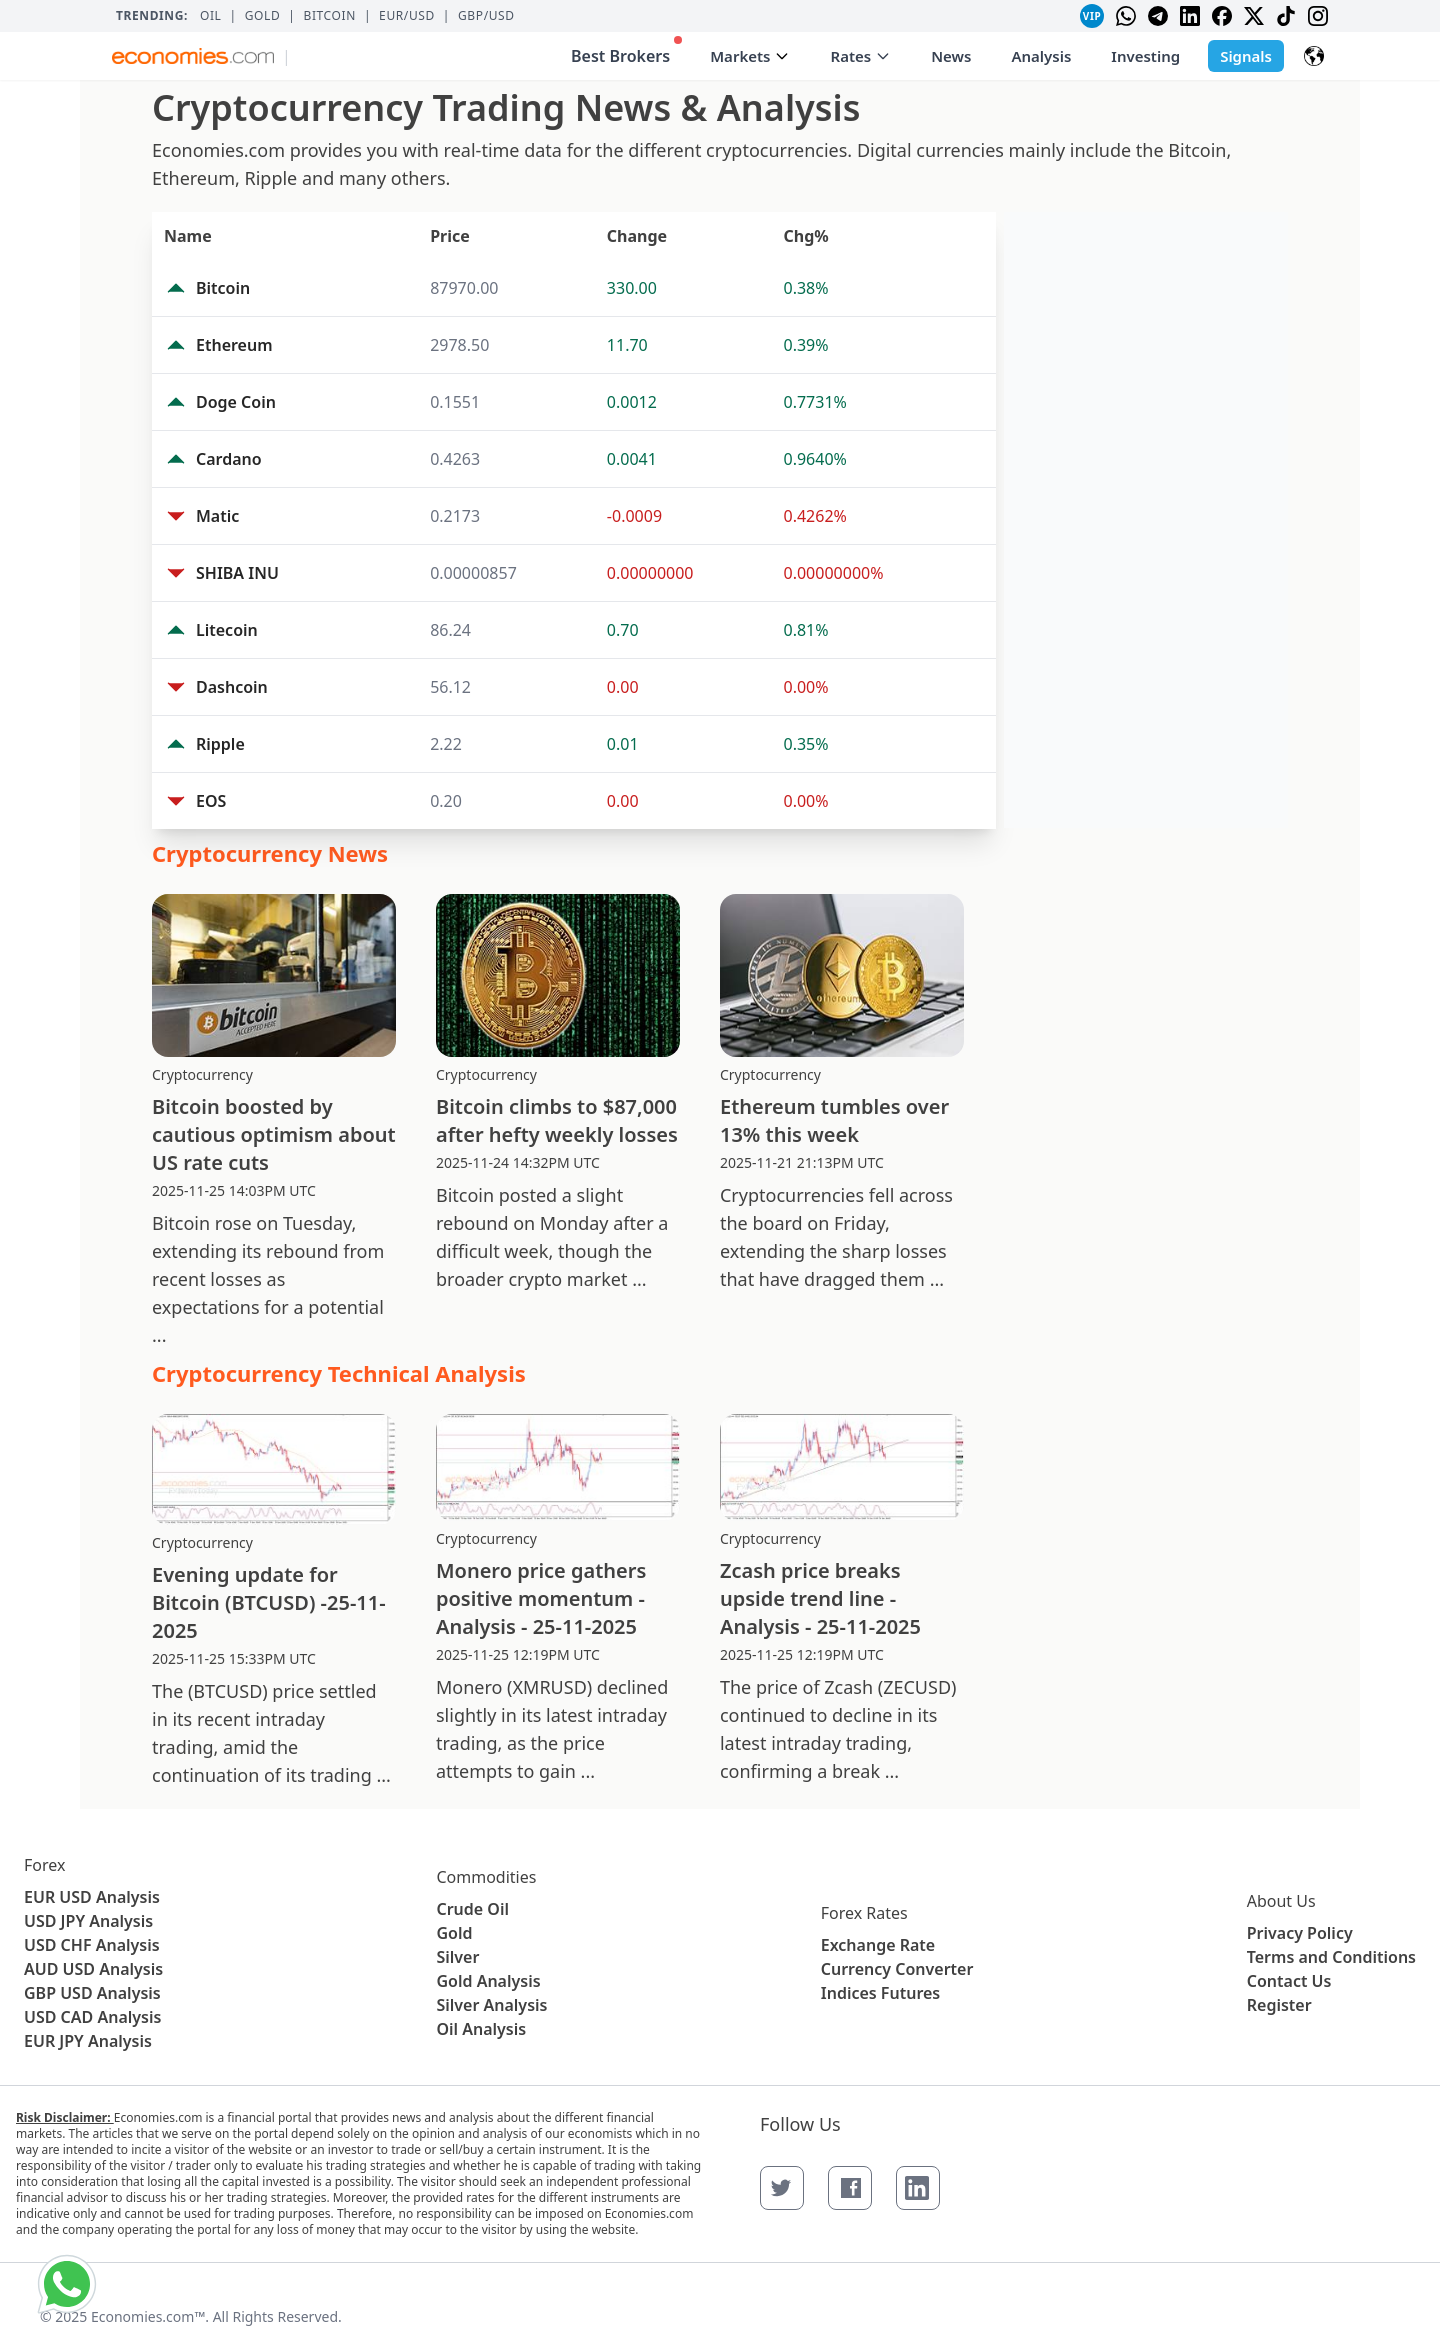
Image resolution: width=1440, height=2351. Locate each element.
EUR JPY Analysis (88, 2041)
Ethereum (234, 345)
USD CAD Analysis (92, 2017)
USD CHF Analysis (92, 1945)
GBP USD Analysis (92, 1993)
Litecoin (227, 630)
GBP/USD (486, 16)
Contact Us (1289, 1981)
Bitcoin (223, 288)
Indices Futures (881, 1993)
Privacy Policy (1300, 1933)
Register (1279, 2005)
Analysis (1041, 56)
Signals (1246, 56)
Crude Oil (472, 1909)
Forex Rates (864, 1913)
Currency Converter (897, 1969)
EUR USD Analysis (92, 1897)
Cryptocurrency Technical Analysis (339, 1373)
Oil (211, 16)
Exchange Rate (878, 1945)
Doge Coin (236, 402)
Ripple (220, 744)
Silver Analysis (491, 2005)
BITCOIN (329, 16)
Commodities (486, 1877)
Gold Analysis (488, 1981)
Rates (860, 56)
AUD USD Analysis (93, 1969)
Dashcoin (232, 687)
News (951, 56)
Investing (1145, 56)
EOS (211, 801)
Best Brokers (626, 51)
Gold (263, 16)
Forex (44, 1865)
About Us (1281, 1901)
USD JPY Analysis (88, 1921)
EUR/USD (407, 16)
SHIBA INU (237, 573)
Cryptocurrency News (270, 853)
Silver (457, 1957)
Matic (217, 516)
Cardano (229, 459)
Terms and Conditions (1331, 1957)
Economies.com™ (148, 2316)
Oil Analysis (481, 2029)
